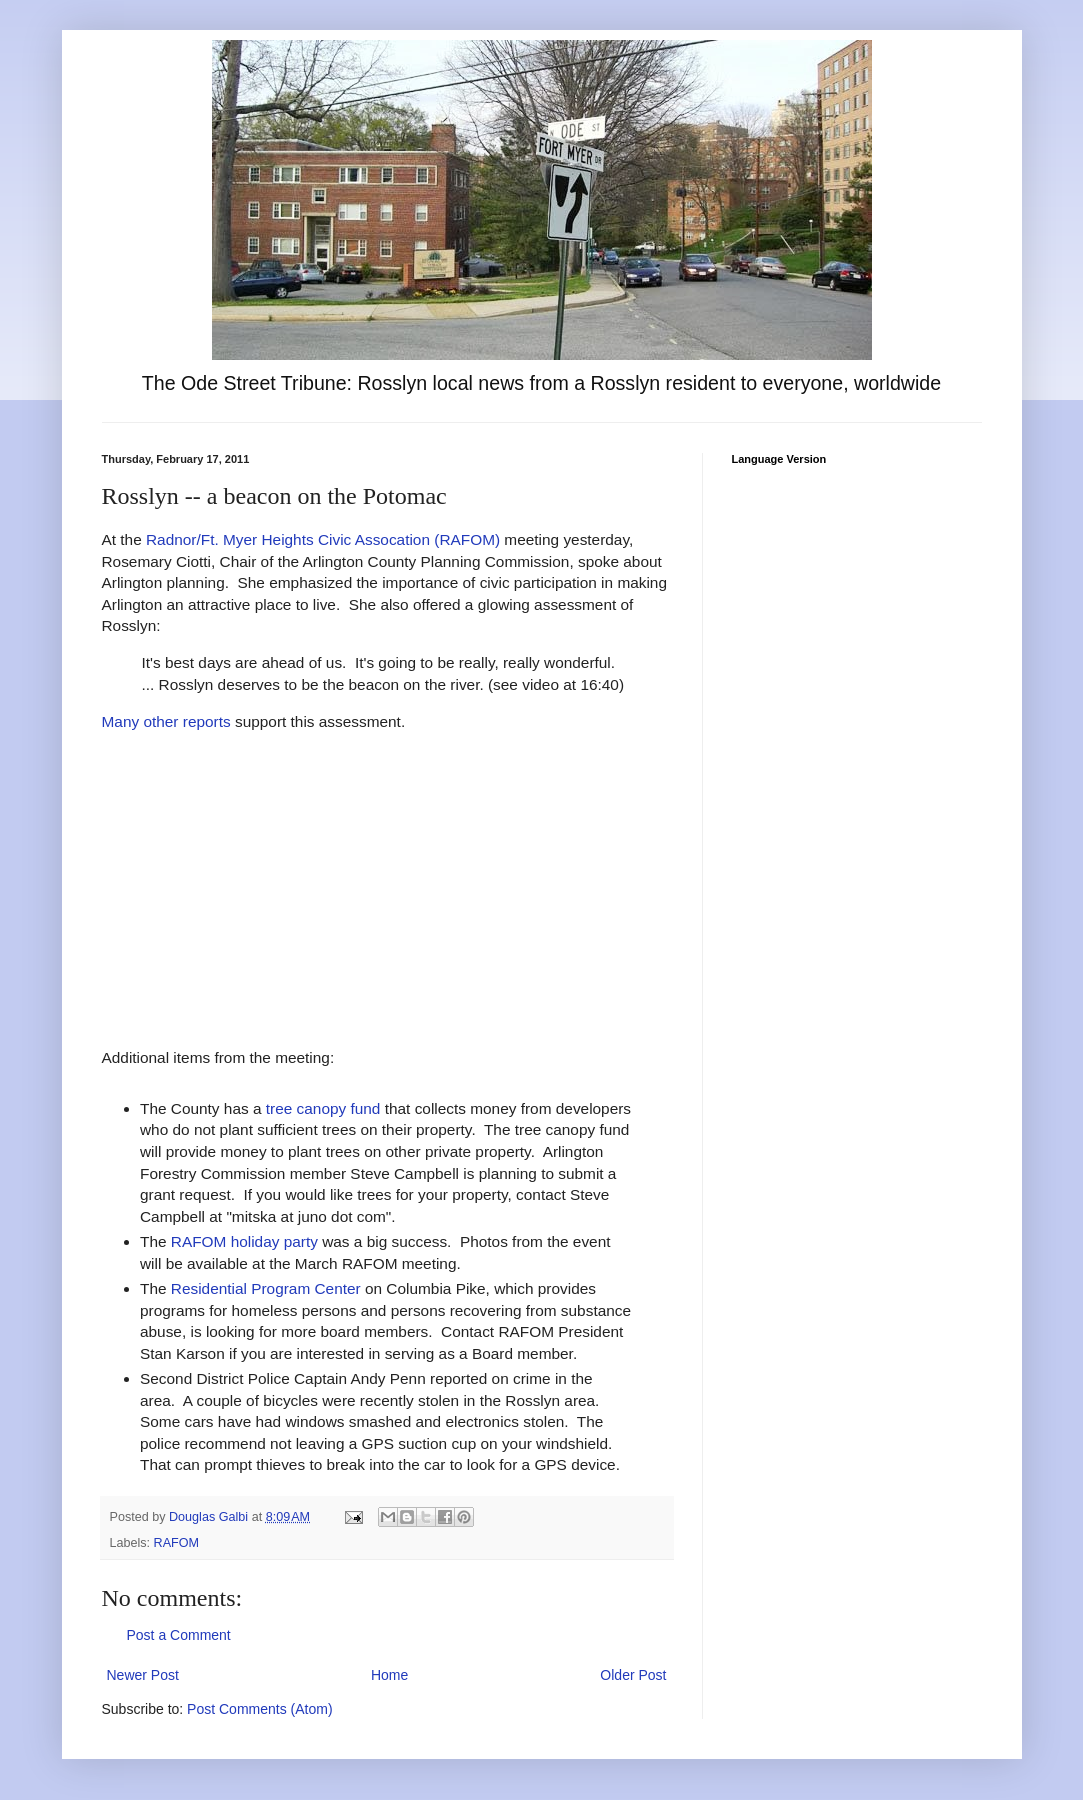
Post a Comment (179, 1635)
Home (389, 1675)
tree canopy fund (323, 1108)
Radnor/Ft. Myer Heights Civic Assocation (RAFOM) (323, 539)
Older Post (633, 1675)
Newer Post (143, 1675)
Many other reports (166, 721)
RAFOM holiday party (244, 1241)
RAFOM (176, 1543)
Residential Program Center (266, 1288)
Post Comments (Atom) (259, 1709)
